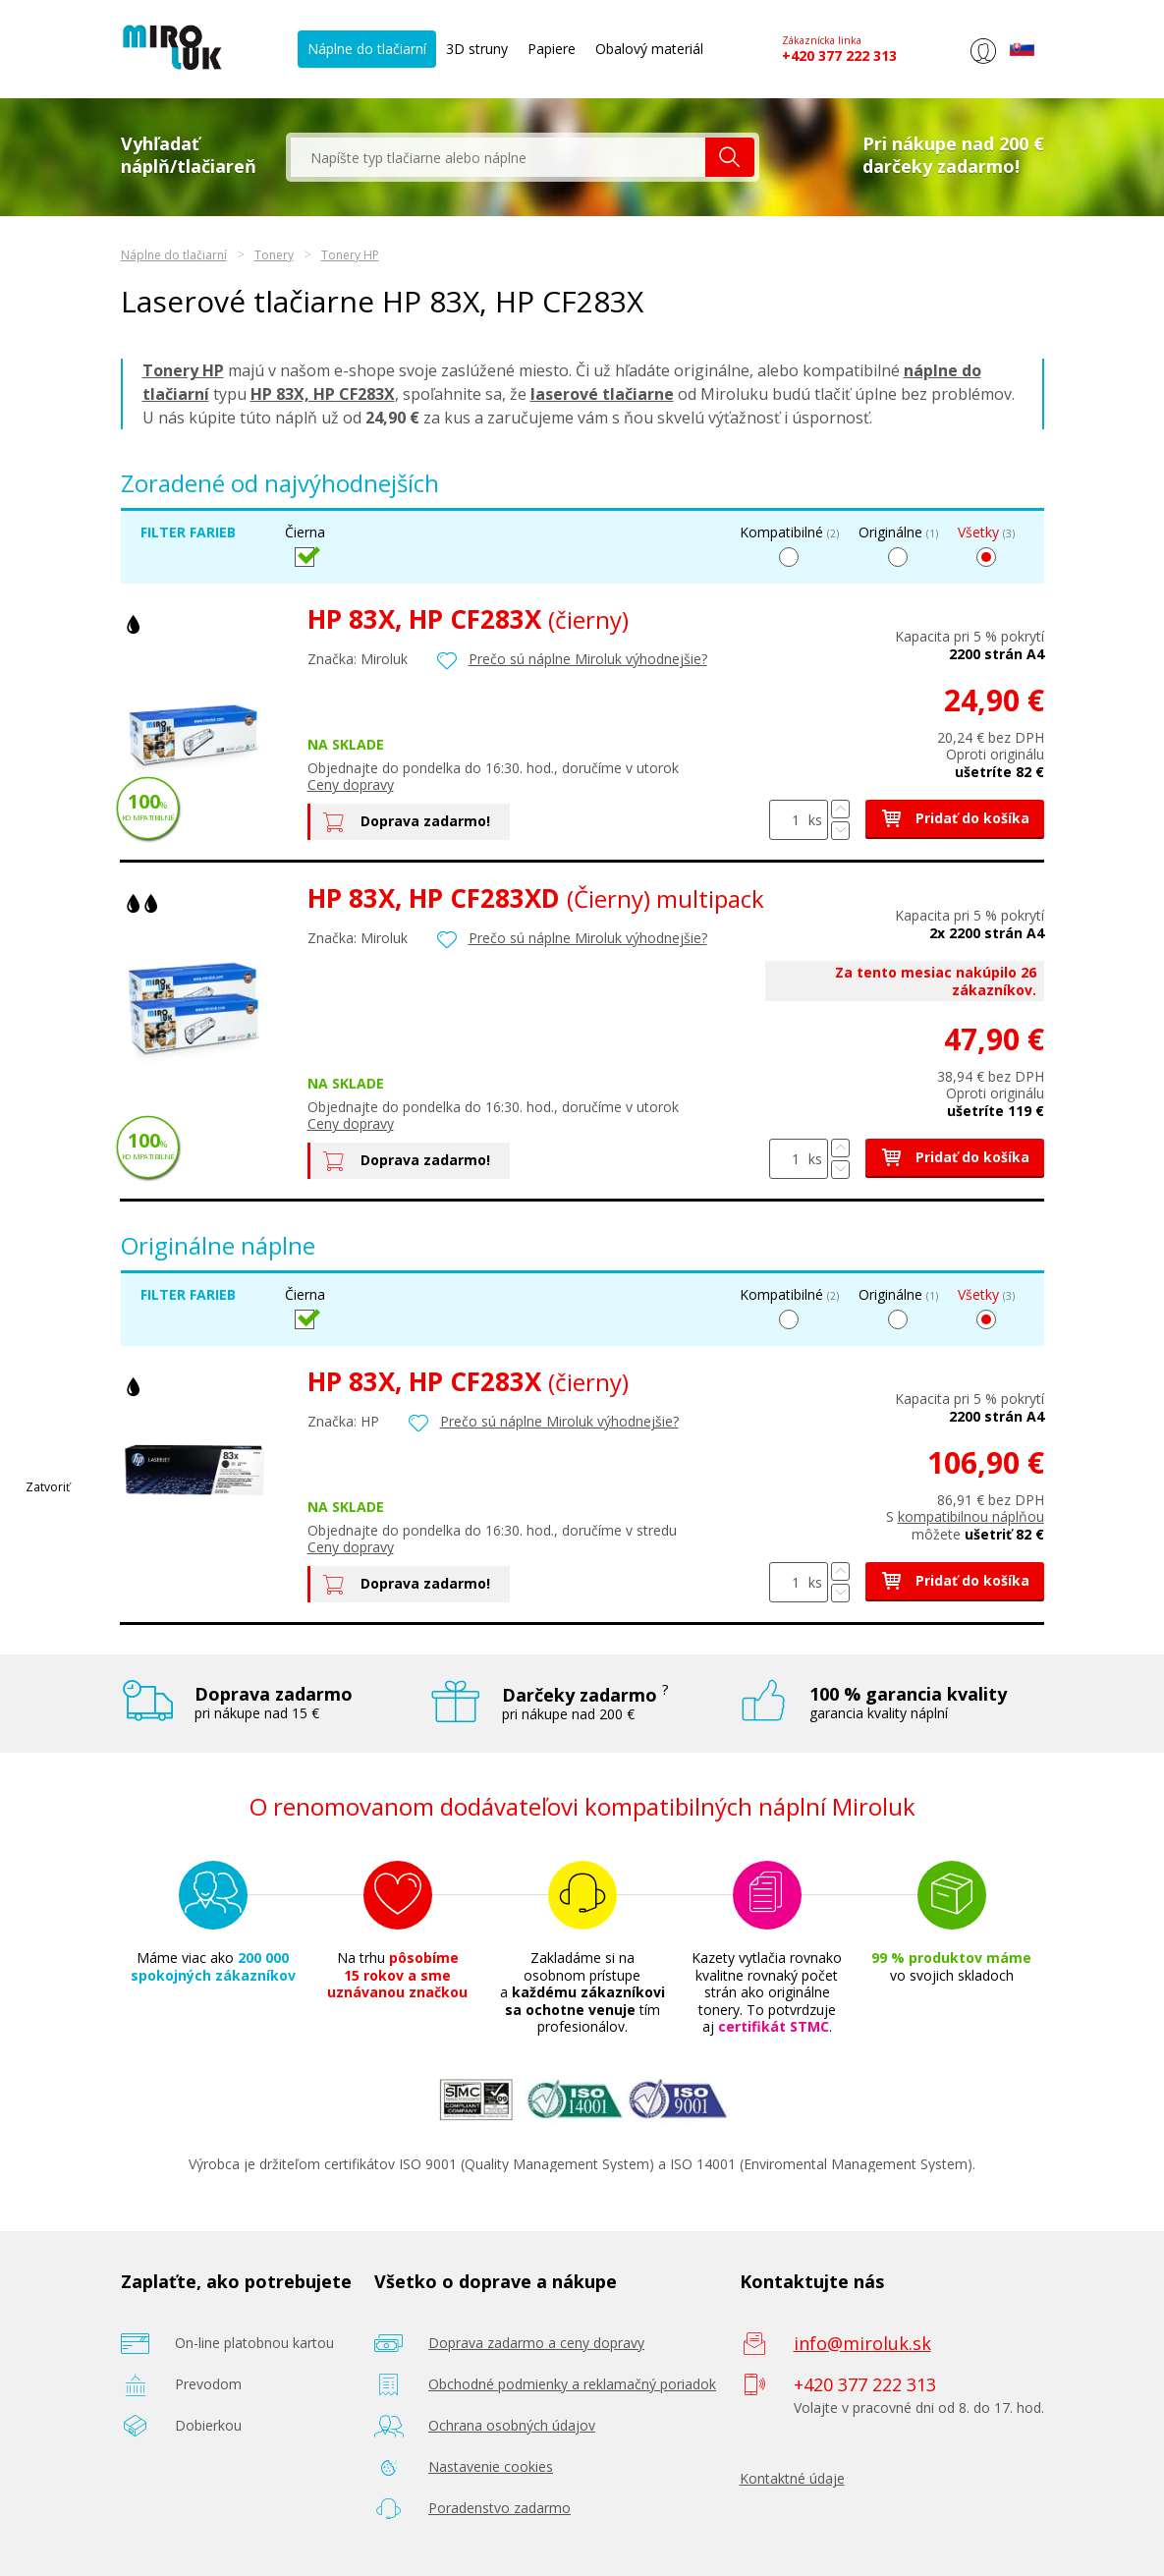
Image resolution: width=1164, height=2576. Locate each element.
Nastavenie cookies (490, 2466)
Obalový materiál (649, 48)
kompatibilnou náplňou (971, 1516)
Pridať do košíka (954, 818)
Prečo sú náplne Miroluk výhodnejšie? (588, 658)
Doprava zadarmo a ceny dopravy (536, 2342)
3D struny (477, 48)
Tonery (274, 255)
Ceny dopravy (350, 784)
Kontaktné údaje (792, 2478)
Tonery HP (350, 255)
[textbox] (498, 157)
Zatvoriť (48, 1487)
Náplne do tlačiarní (366, 48)
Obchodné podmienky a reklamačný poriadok (572, 2384)
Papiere (551, 48)
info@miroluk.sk (862, 2343)
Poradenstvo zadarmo (499, 2507)
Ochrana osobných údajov (511, 2425)
